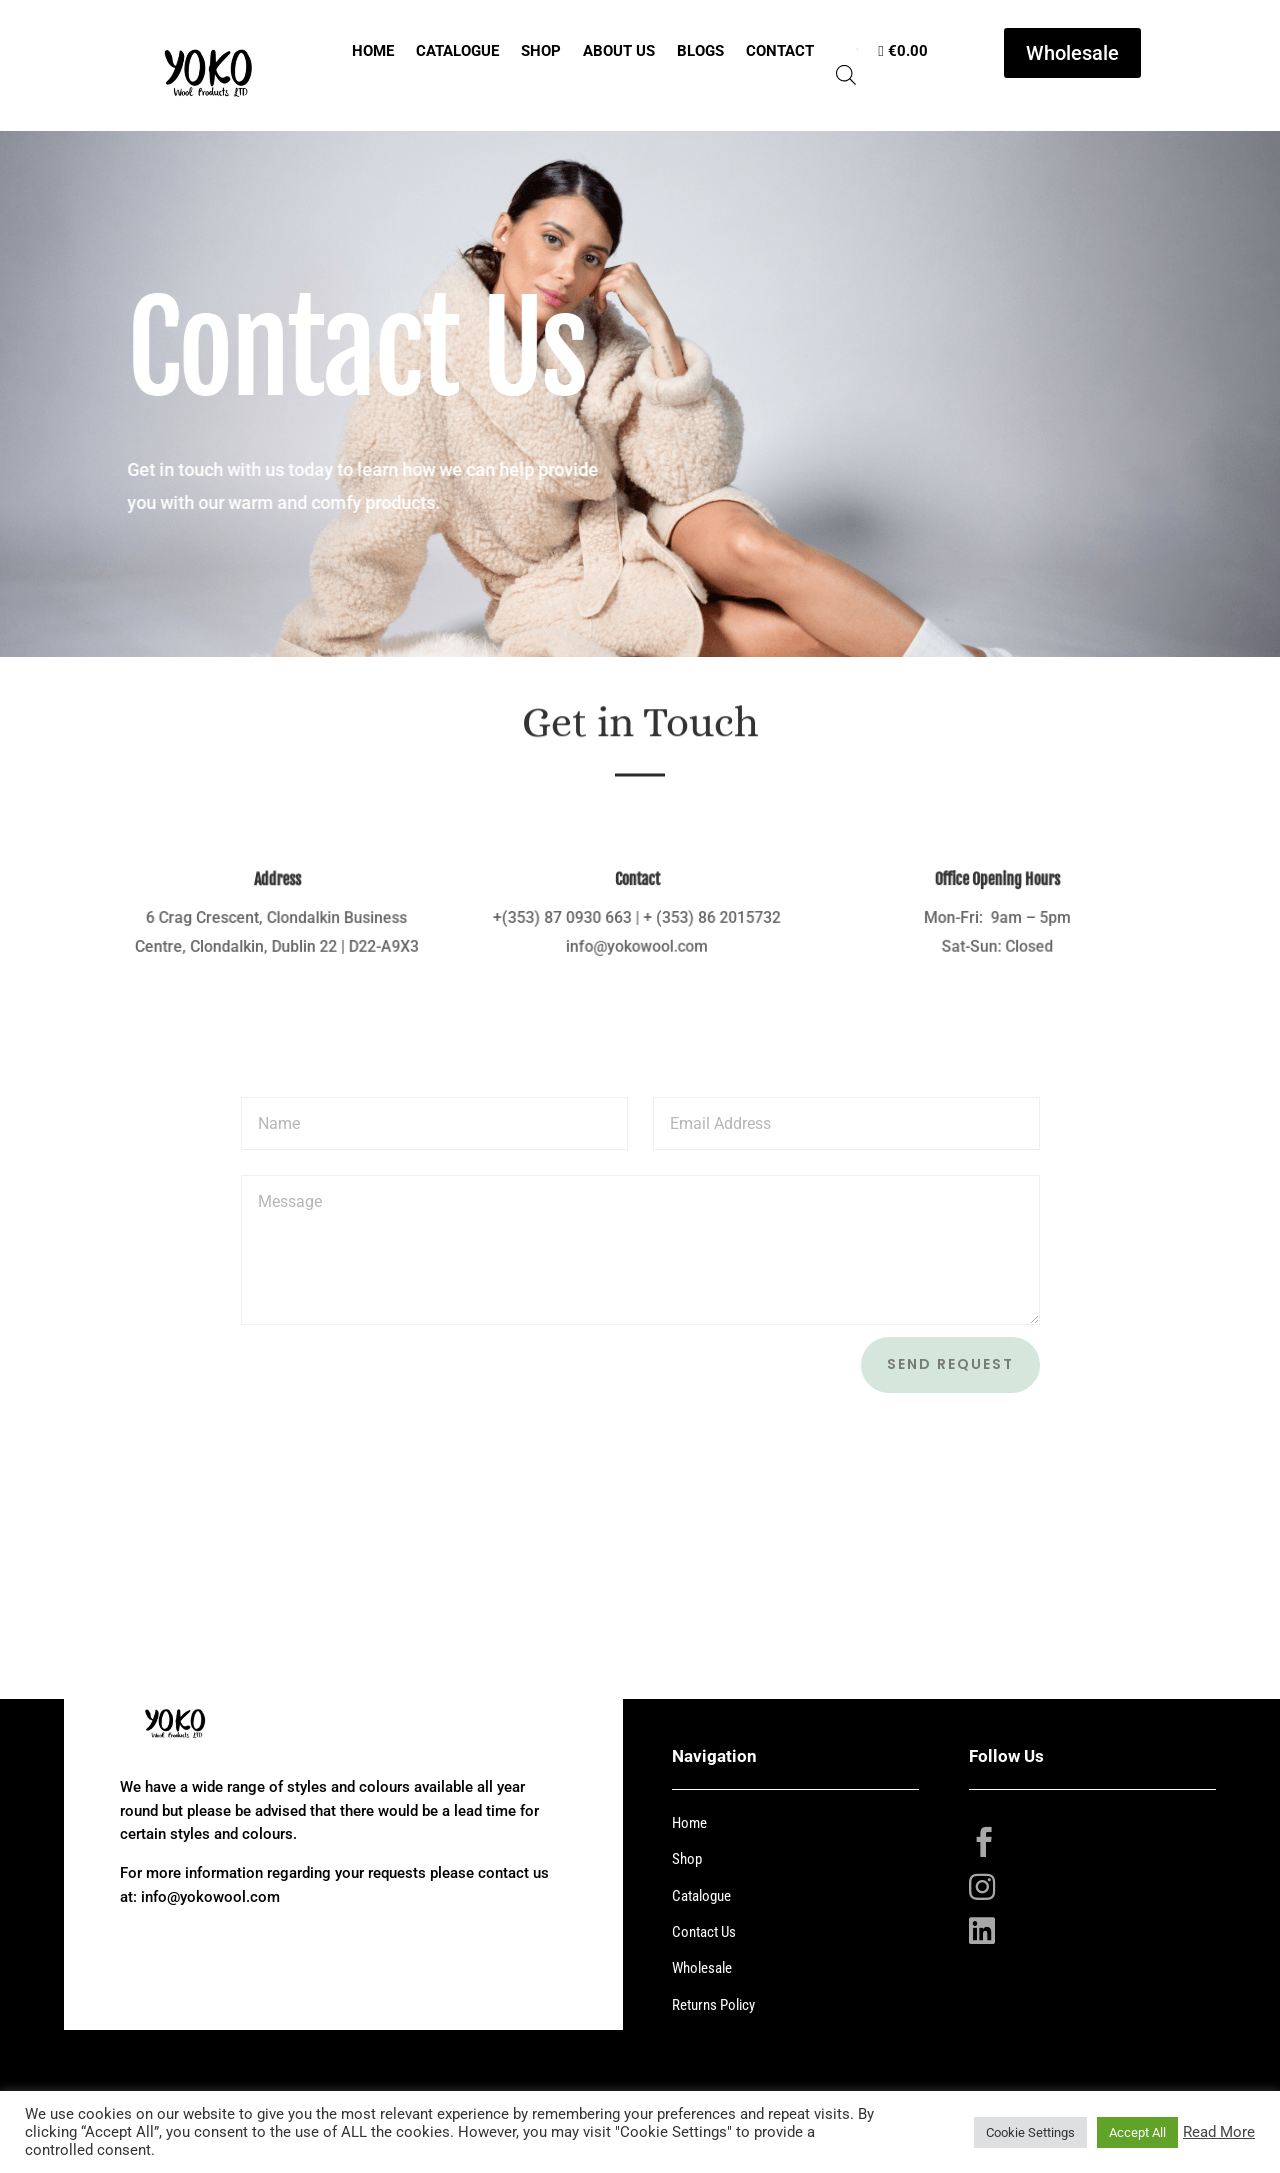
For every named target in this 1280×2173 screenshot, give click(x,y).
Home (373, 51)
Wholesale (1072, 53)
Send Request (950, 1364)
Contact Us (704, 1932)
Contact (780, 51)
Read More (1219, 2132)
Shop (541, 51)
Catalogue (457, 51)
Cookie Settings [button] (1030, 2132)
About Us (619, 51)
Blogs (700, 51)
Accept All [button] (1137, 2132)
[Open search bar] (846, 77)
